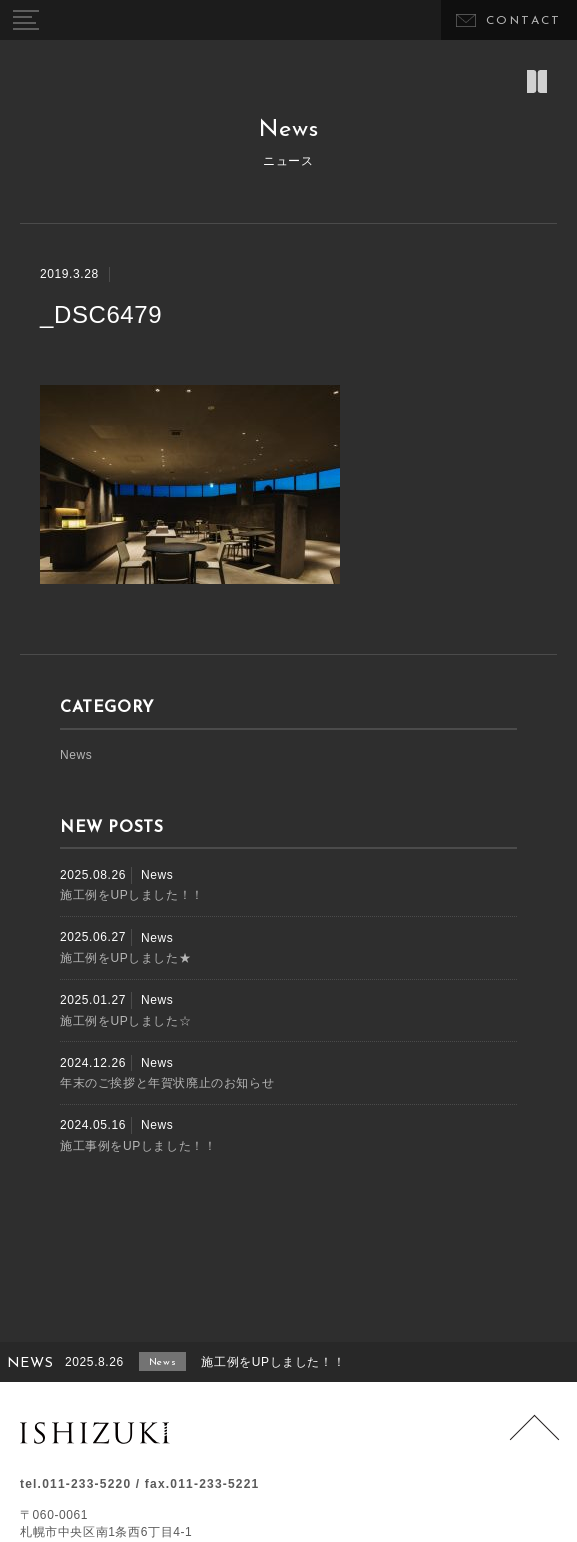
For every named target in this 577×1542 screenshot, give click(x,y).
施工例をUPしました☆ (125, 1021)
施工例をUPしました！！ (132, 895)
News (76, 755)
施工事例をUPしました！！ (138, 1146)
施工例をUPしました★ (125, 958)
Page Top (534, 1439)
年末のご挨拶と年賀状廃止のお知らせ (167, 1083)
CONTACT (524, 21)
